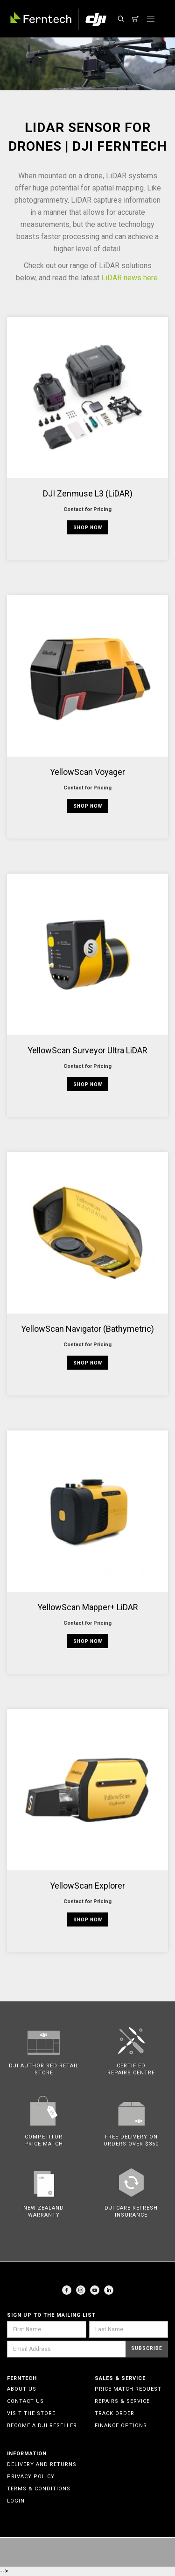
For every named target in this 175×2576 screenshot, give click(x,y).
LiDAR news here (129, 277)
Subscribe (146, 2348)
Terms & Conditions (38, 2489)
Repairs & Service (122, 2401)
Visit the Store (31, 2413)
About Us (21, 2389)
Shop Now (87, 527)
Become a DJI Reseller (42, 2426)
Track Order (114, 2413)
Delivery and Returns (42, 2464)
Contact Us (25, 2401)
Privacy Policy (31, 2477)
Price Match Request (128, 2389)
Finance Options (121, 2426)
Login (16, 2501)
